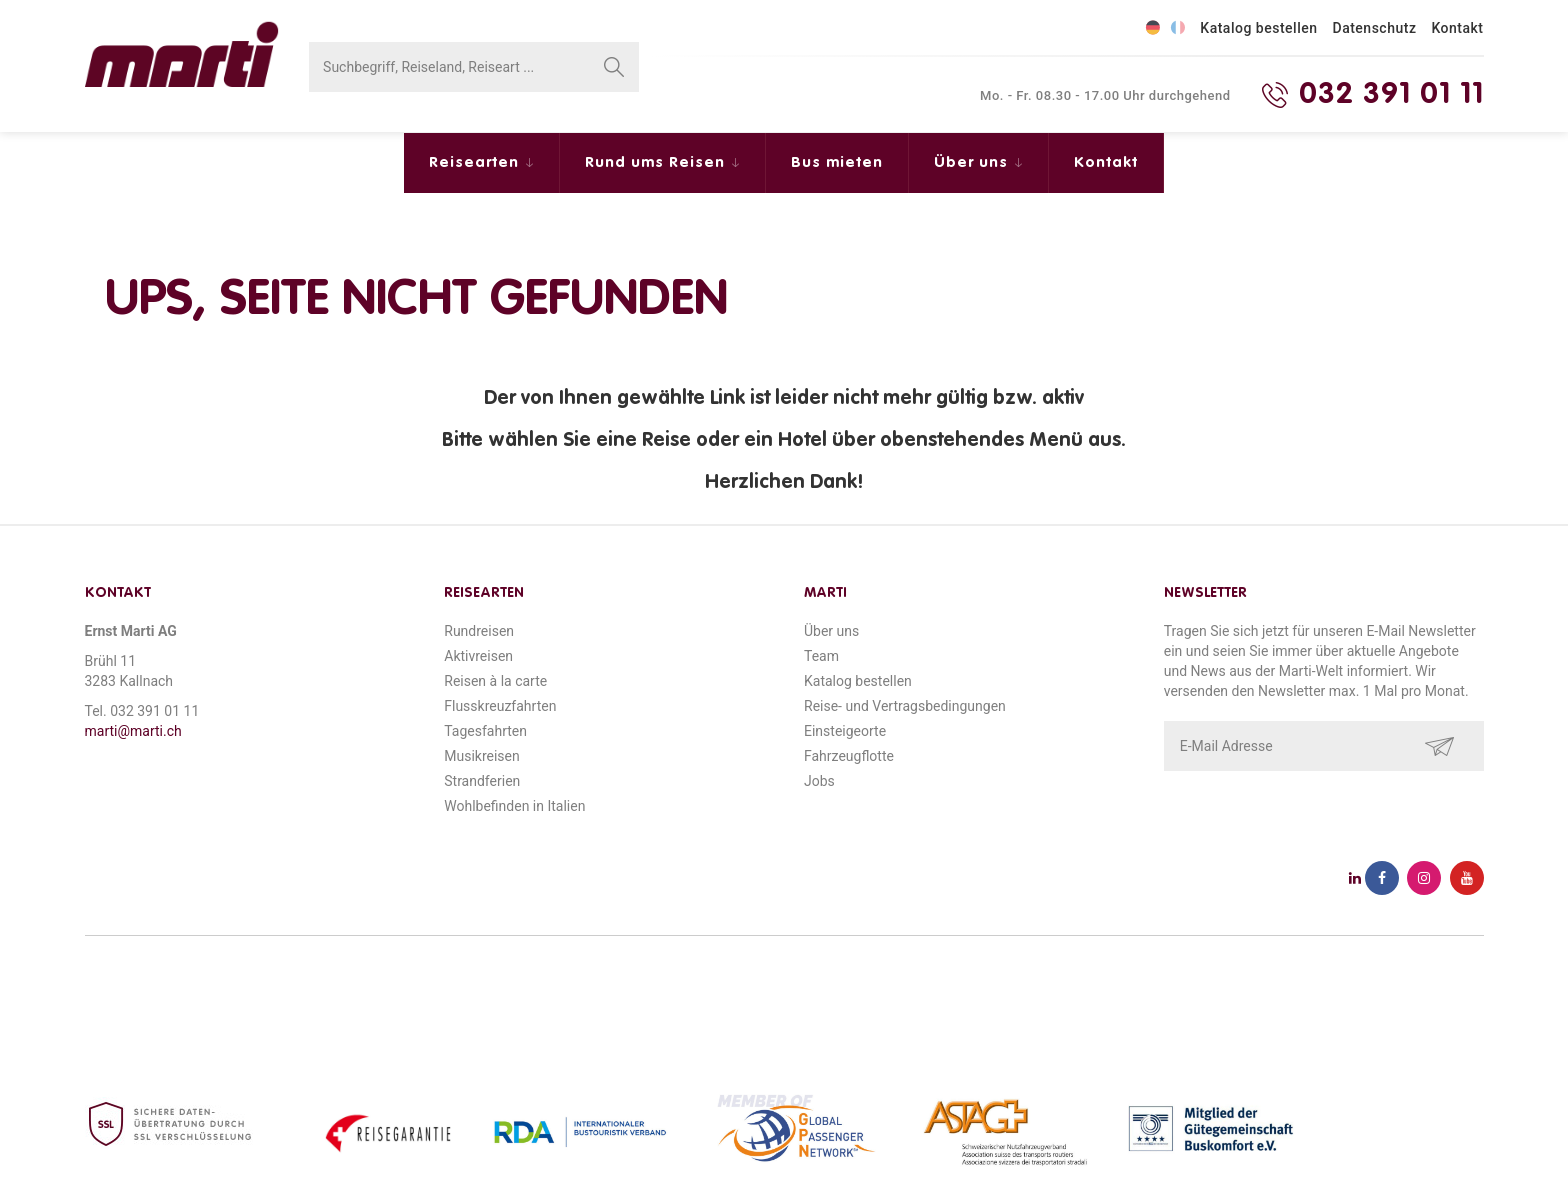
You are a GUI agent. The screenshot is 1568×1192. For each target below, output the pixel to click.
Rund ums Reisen (657, 162)
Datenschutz (1375, 28)
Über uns (973, 162)
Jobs (819, 781)
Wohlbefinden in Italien (514, 806)
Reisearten (476, 162)
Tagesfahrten (485, 731)
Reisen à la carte (495, 681)
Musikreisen (482, 756)
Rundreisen (479, 631)
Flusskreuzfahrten (500, 706)
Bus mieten (837, 162)
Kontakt (1457, 28)
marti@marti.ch (133, 731)
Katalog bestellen (1258, 28)
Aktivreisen (478, 656)
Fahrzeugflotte (849, 756)
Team (821, 656)
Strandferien (482, 781)
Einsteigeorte (845, 731)
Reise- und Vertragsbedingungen (905, 706)
